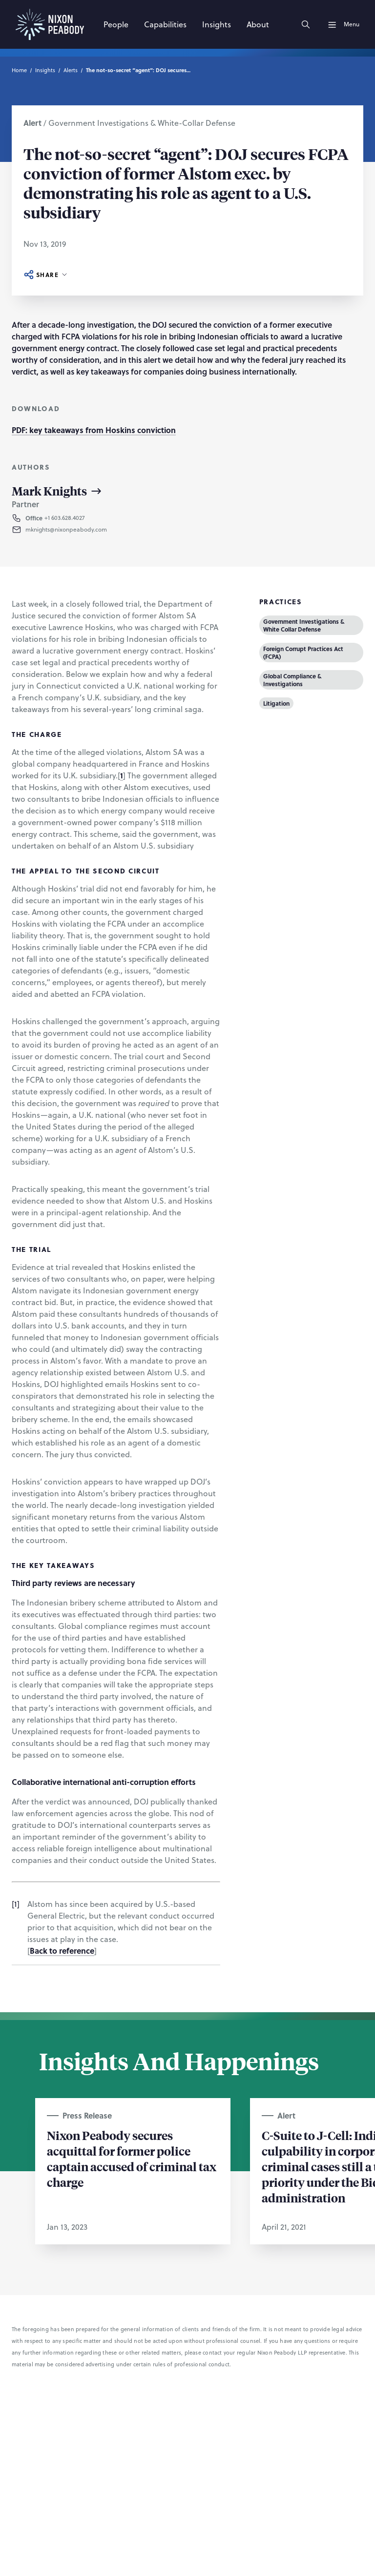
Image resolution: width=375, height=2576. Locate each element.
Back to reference (62, 1950)
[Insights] (216, 24)
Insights (45, 70)
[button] (71, 518)
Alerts (70, 70)
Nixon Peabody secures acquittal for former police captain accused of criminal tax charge (131, 2158)
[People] (116, 24)
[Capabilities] (165, 24)
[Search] (305, 24)
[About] (258, 24)
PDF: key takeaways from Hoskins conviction (94, 430)
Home (19, 70)
